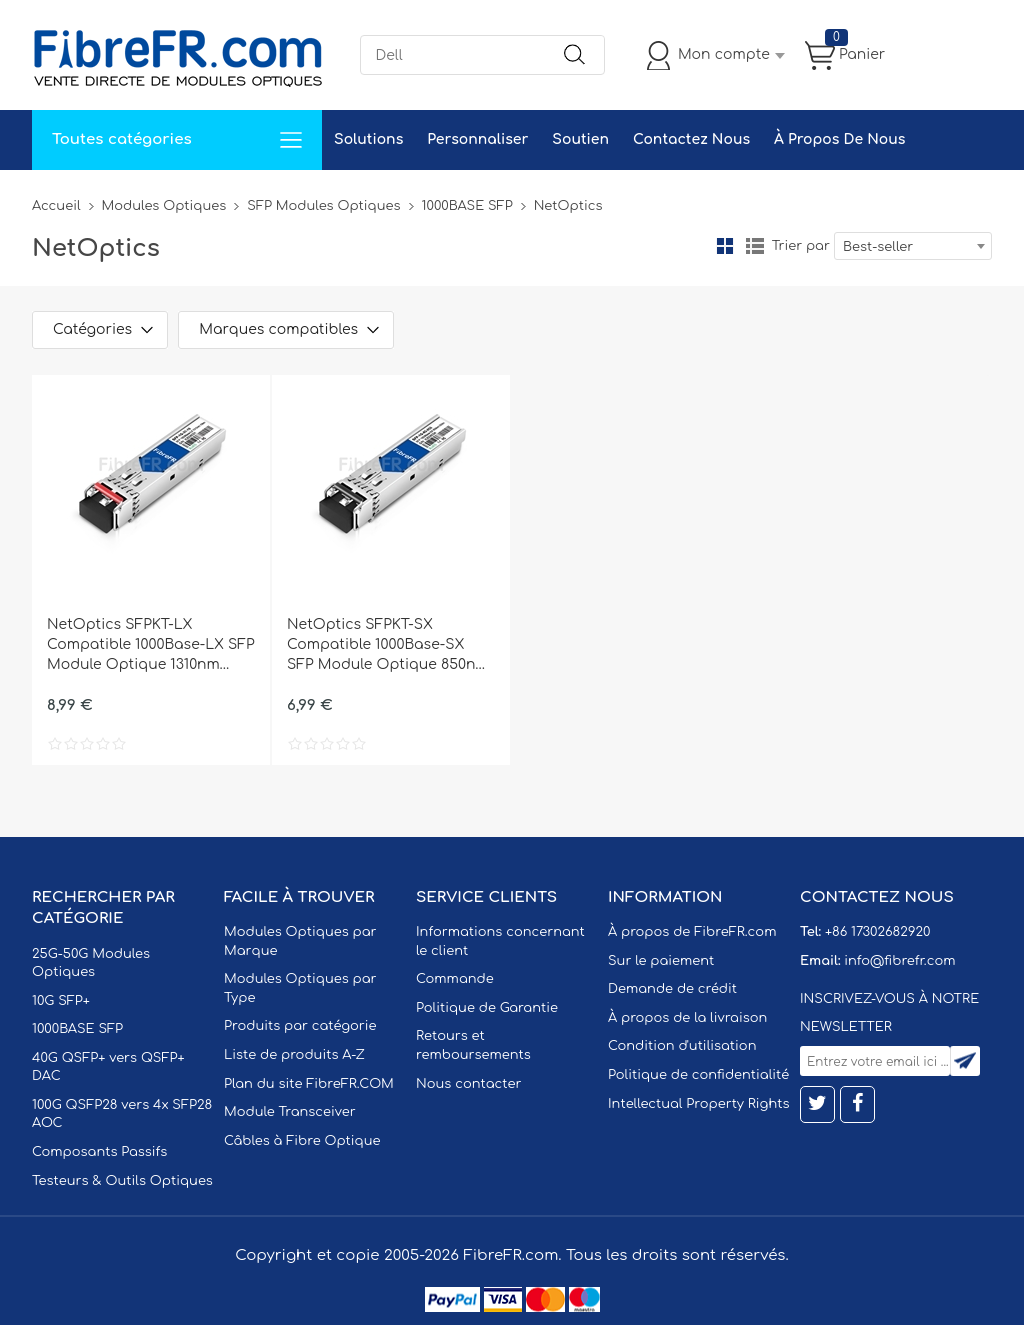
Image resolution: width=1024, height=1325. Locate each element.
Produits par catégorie (300, 1026)
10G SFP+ (61, 1001)
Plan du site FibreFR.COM (309, 1084)
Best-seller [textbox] (878, 247)
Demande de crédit (672, 989)
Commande (455, 979)
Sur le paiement (661, 961)
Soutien (580, 139)
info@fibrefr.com (899, 961)
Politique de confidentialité (698, 1075)
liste (755, 246)
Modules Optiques (164, 206)
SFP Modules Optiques (323, 206)
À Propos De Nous (839, 139)
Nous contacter (468, 1084)
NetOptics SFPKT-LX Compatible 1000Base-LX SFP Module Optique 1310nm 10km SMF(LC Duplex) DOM (151, 646)
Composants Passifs (99, 1152)
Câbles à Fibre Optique (302, 1141)
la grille (725, 246)
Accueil (56, 206)
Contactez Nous (691, 139)
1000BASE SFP (467, 206)
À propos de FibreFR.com (692, 932)
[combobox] (913, 246)
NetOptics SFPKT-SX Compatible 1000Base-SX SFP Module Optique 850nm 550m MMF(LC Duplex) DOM (388, 646)
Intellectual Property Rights (698, 1104)
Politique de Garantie (487, 1008)
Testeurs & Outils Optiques (122, 1181)
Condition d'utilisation (682, 1046)
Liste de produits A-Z (294, 1055)
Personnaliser (477, 139)
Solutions (368, 139)
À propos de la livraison (687, 1018)
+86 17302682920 (877, 932)
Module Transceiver (290, 1112)
